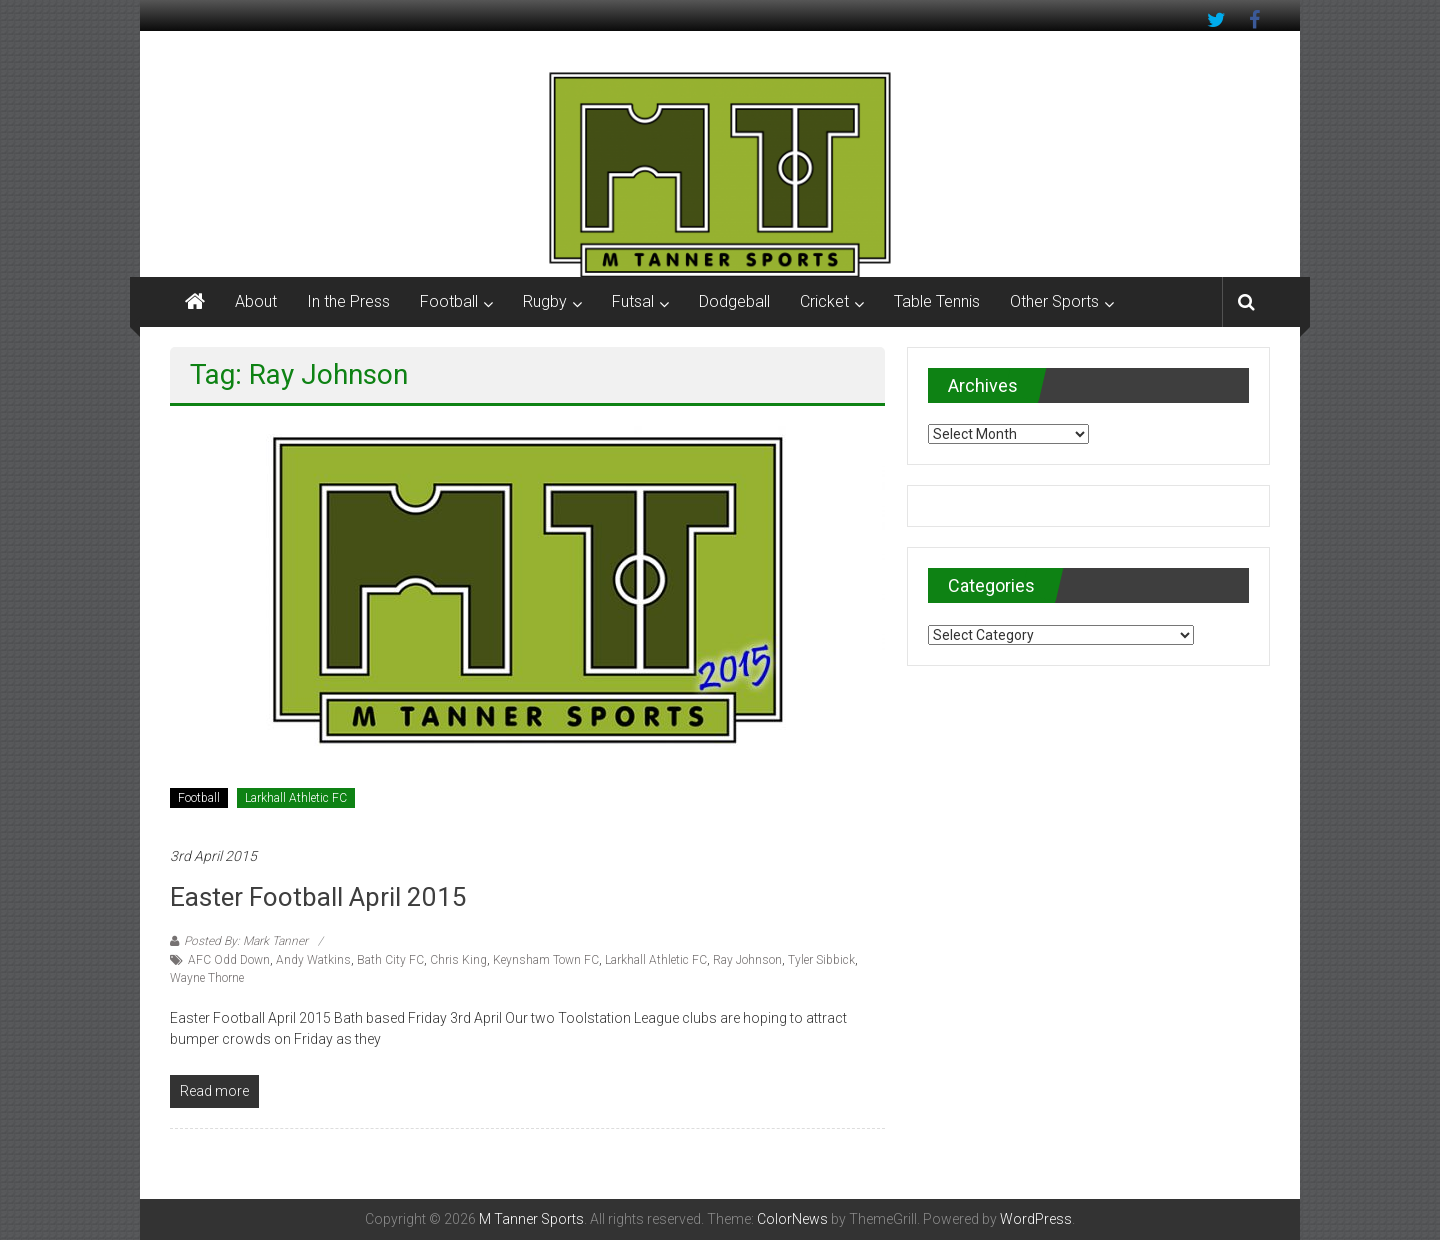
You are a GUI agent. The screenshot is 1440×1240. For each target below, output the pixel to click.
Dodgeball (734, 301)
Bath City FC (390, 960)
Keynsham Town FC (546, 960)
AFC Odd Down (229, 960)
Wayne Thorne (207, 978)
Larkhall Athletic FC (296, 798)
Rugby (545, 301)
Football (449, 301)
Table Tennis (937, 301)
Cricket (824, 301)
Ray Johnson (747, 960)
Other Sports (1054, 301)
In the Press (348, 301)
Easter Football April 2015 (318, 897)
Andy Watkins (313, 960)
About (256, 301)
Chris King (458, 960)
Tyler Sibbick (821, 960)
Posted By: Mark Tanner (246, 941)
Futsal (633, 301)
